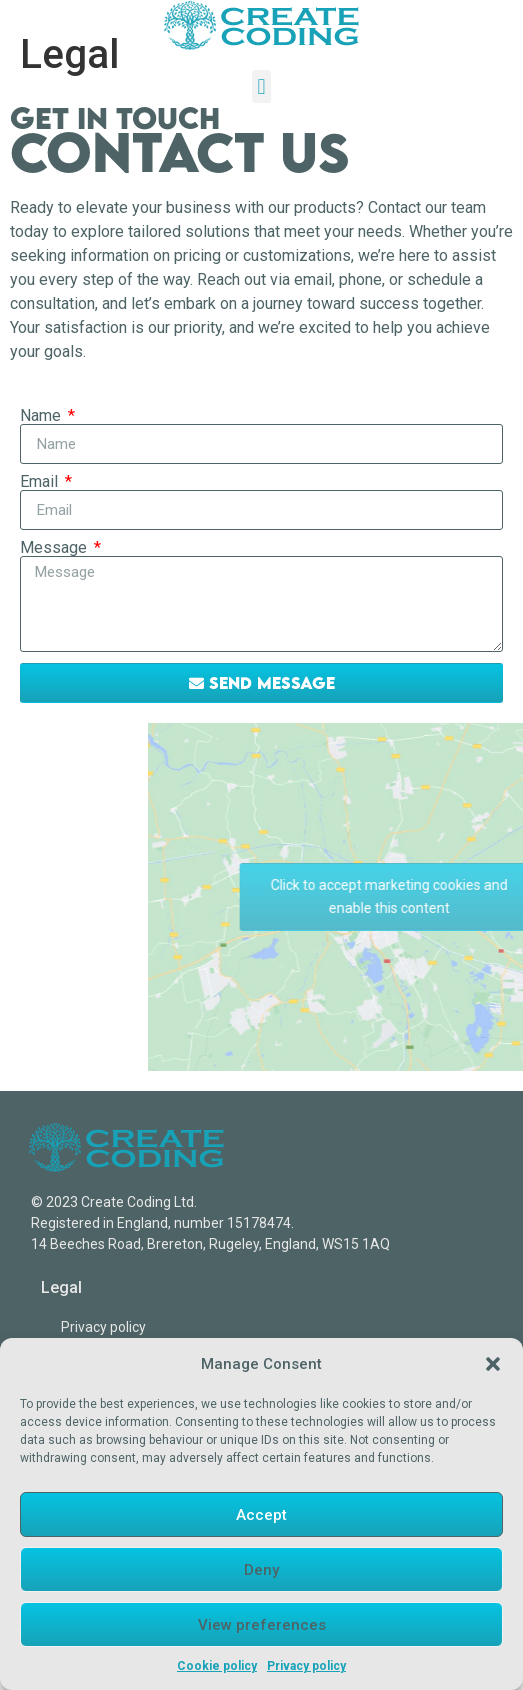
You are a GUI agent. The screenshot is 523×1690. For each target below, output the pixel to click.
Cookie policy (217, 1666)
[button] (493, 1364)
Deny (261, 1570)
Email (41, 482)
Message (55, 548)
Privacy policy (306, 1666)
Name (42, 416)
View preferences (262, 1625)
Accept (261, 1515)
